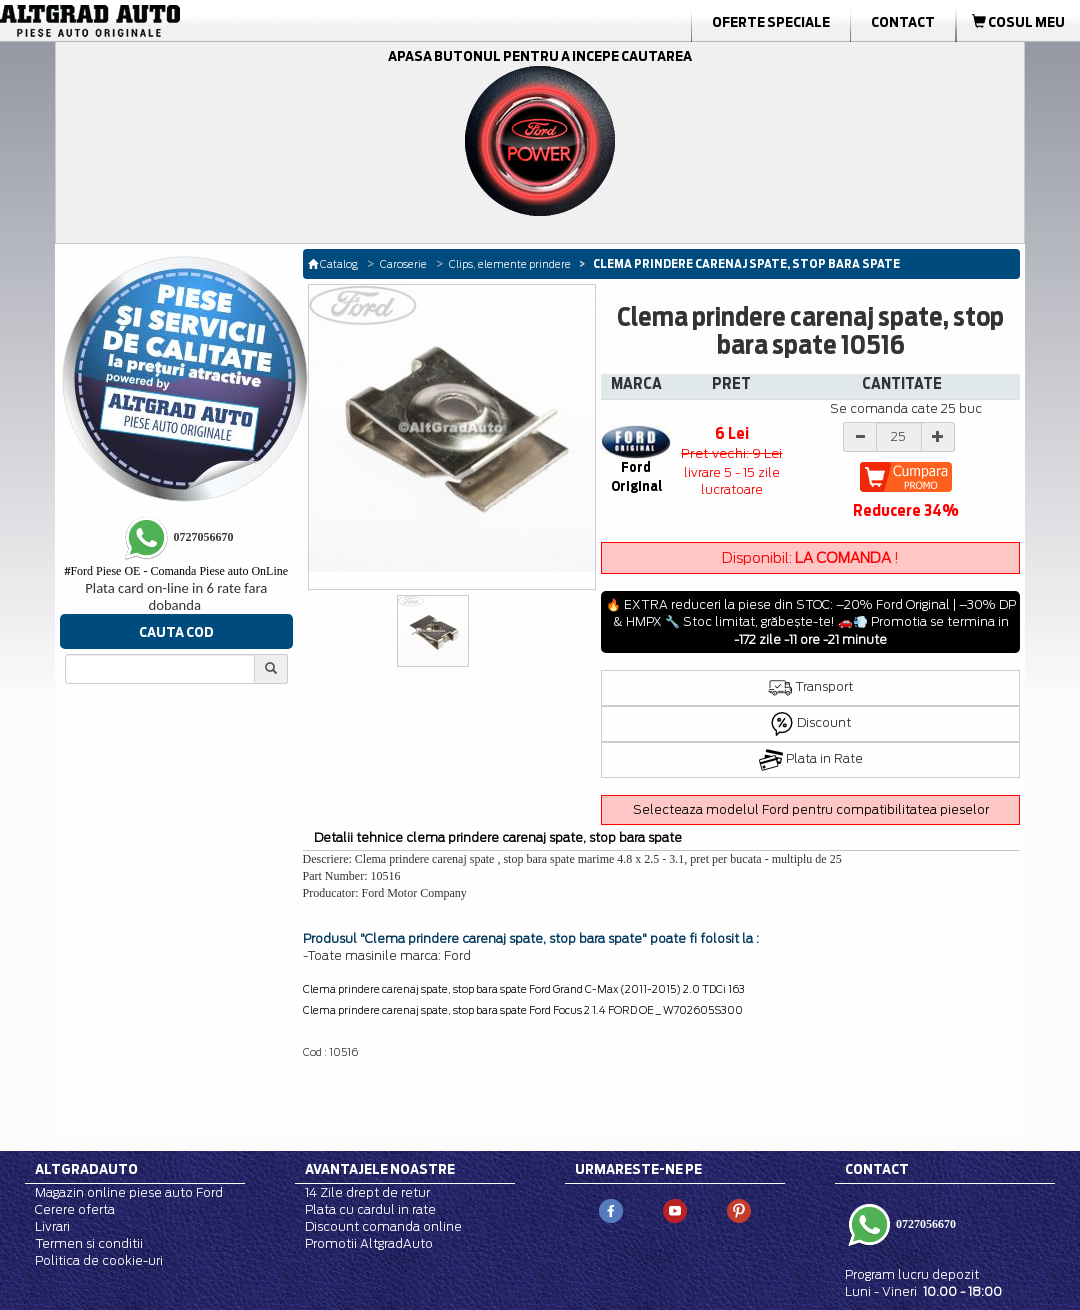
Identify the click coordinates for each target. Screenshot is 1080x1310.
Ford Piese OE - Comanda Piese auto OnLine (176, 571)
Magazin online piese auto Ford (129, 1192)
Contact (903, 22)
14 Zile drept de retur (367, 1192)
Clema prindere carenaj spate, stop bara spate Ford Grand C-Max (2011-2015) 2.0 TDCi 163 (524, 989)
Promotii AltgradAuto (369, 1243)
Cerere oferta (75, 1209)
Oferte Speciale (771, 22)
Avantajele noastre (380, 1169)
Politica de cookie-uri (99, 1260)
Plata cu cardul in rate (370, 1209)
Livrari (52, 1226)
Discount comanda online (383, 1226)
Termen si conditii (89, 1243)
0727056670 (924, 1224)
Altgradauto (86, 1169)
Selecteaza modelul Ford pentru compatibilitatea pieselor (811, 809)
